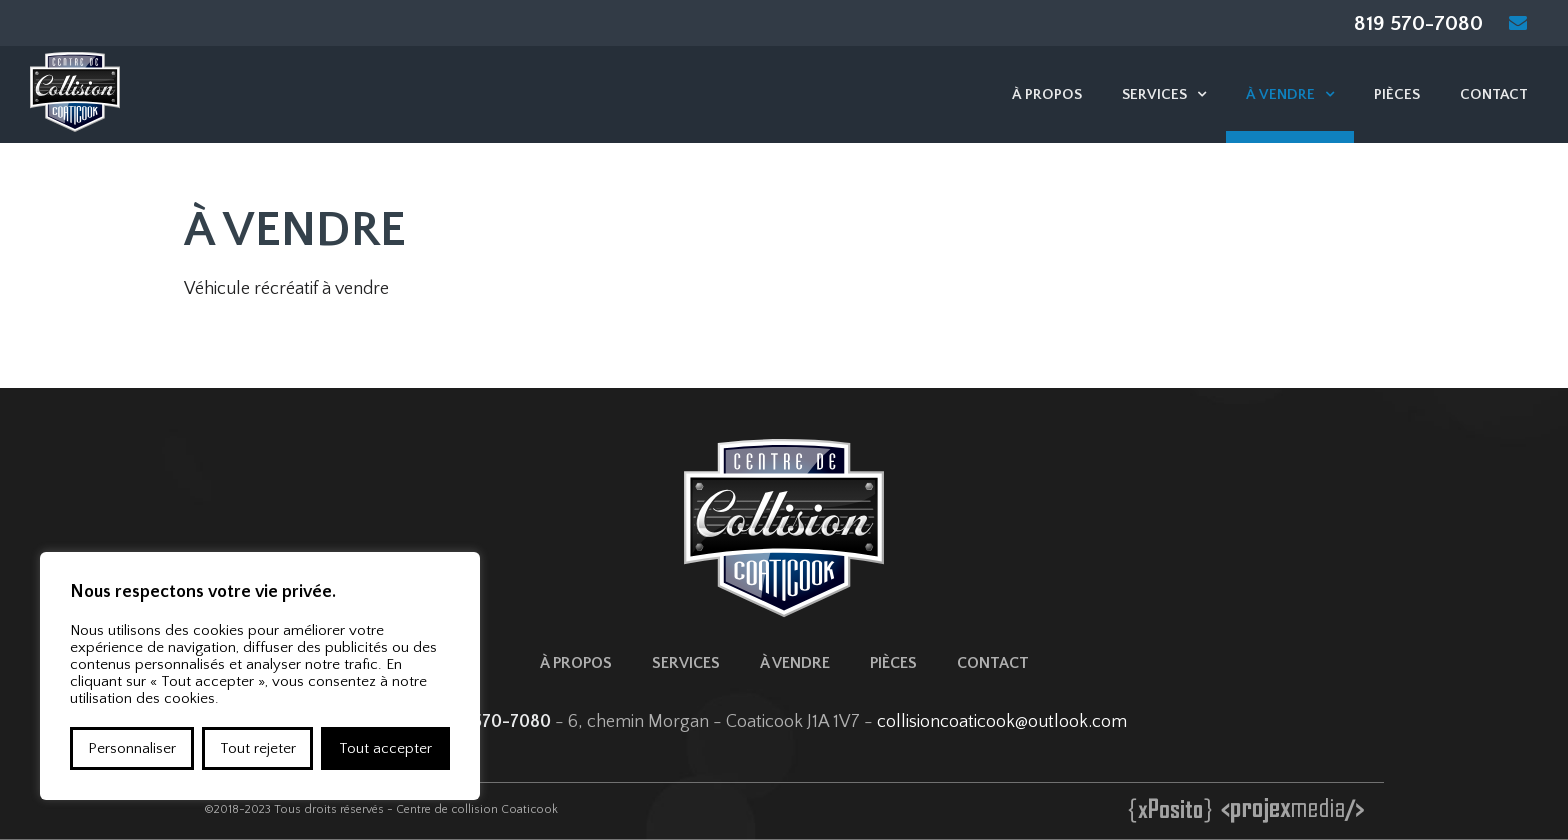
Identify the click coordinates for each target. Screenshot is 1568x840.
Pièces (1397, 94)
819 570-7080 (1418, 23)
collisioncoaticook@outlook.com (1002, 722)
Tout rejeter (258, 748)
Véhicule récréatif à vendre (286, 289)
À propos (1047, 94)
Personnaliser (132, 748)
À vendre (1280, 94)
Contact (1494, 94)
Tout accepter (385, 748)
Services (1154, 94)
